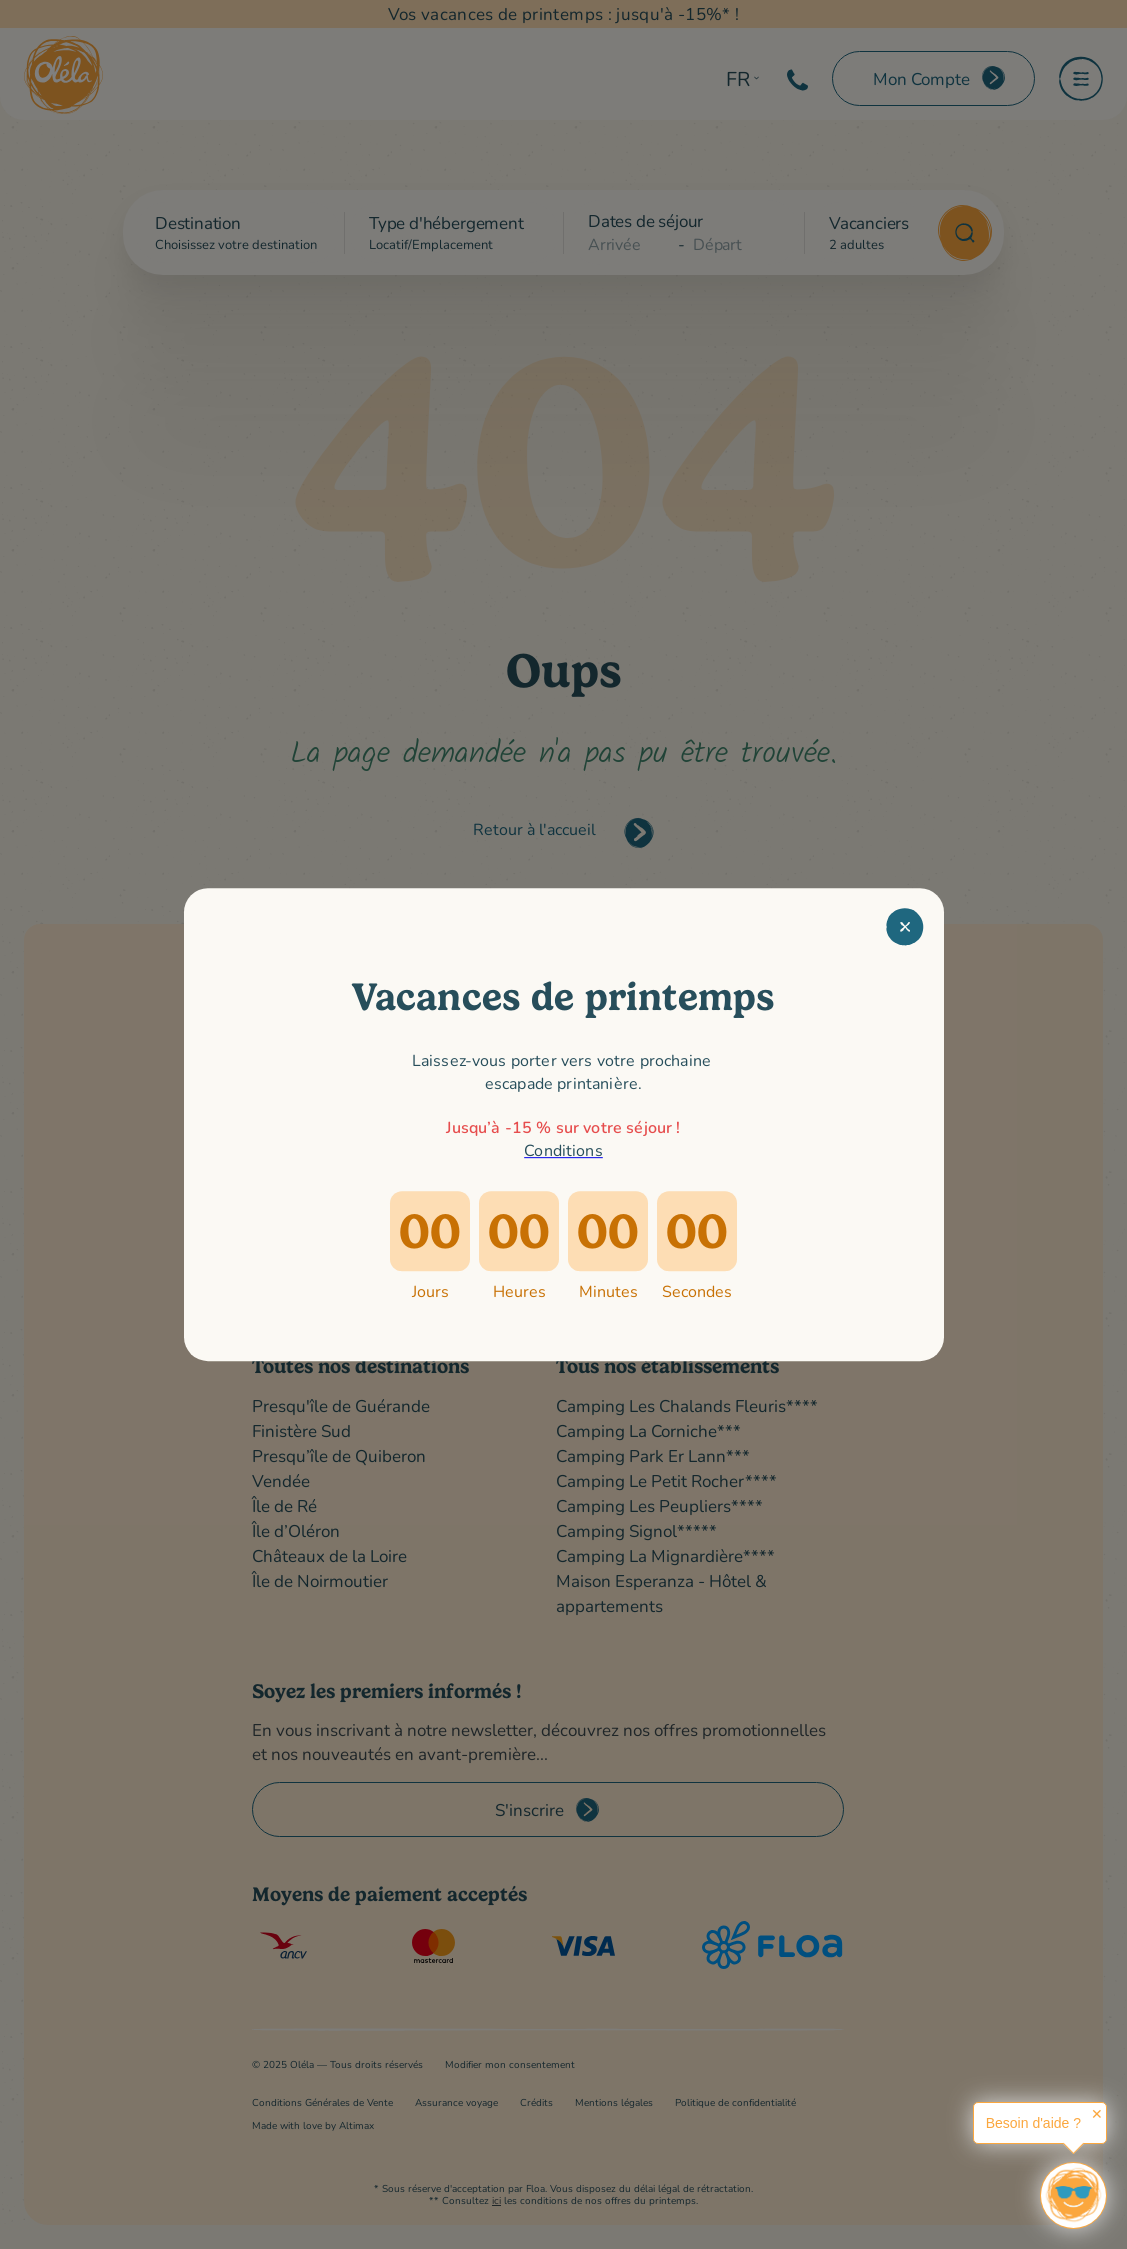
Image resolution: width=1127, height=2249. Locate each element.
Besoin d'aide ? (1033, 2123)
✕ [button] (1097, 2114)
